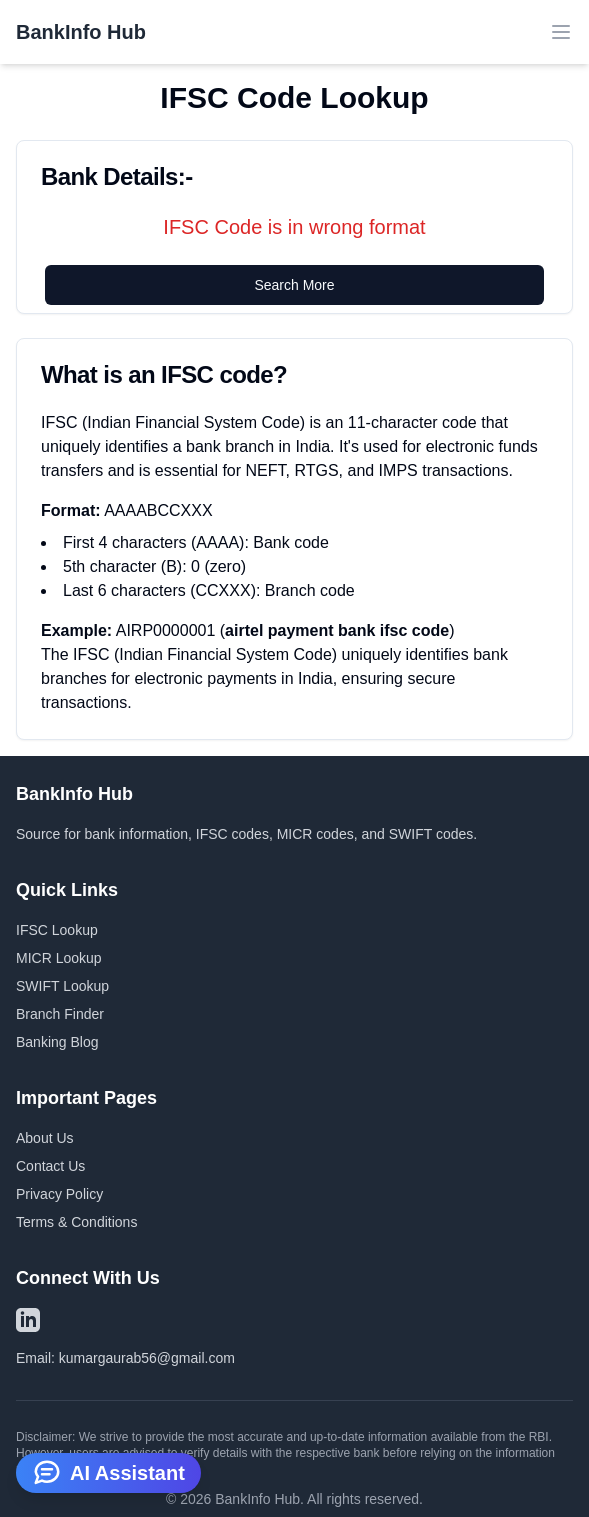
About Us (45, 1138)
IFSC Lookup (57, 930)
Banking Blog (57, 1042)
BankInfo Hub (81, 32)
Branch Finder (60, 1014)
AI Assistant (108, 1471)
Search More (294, 285)
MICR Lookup (59, 958)
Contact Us (50, 1166)
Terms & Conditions (76, 1222)
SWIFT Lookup (62, 986)
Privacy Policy (59, 1194)
